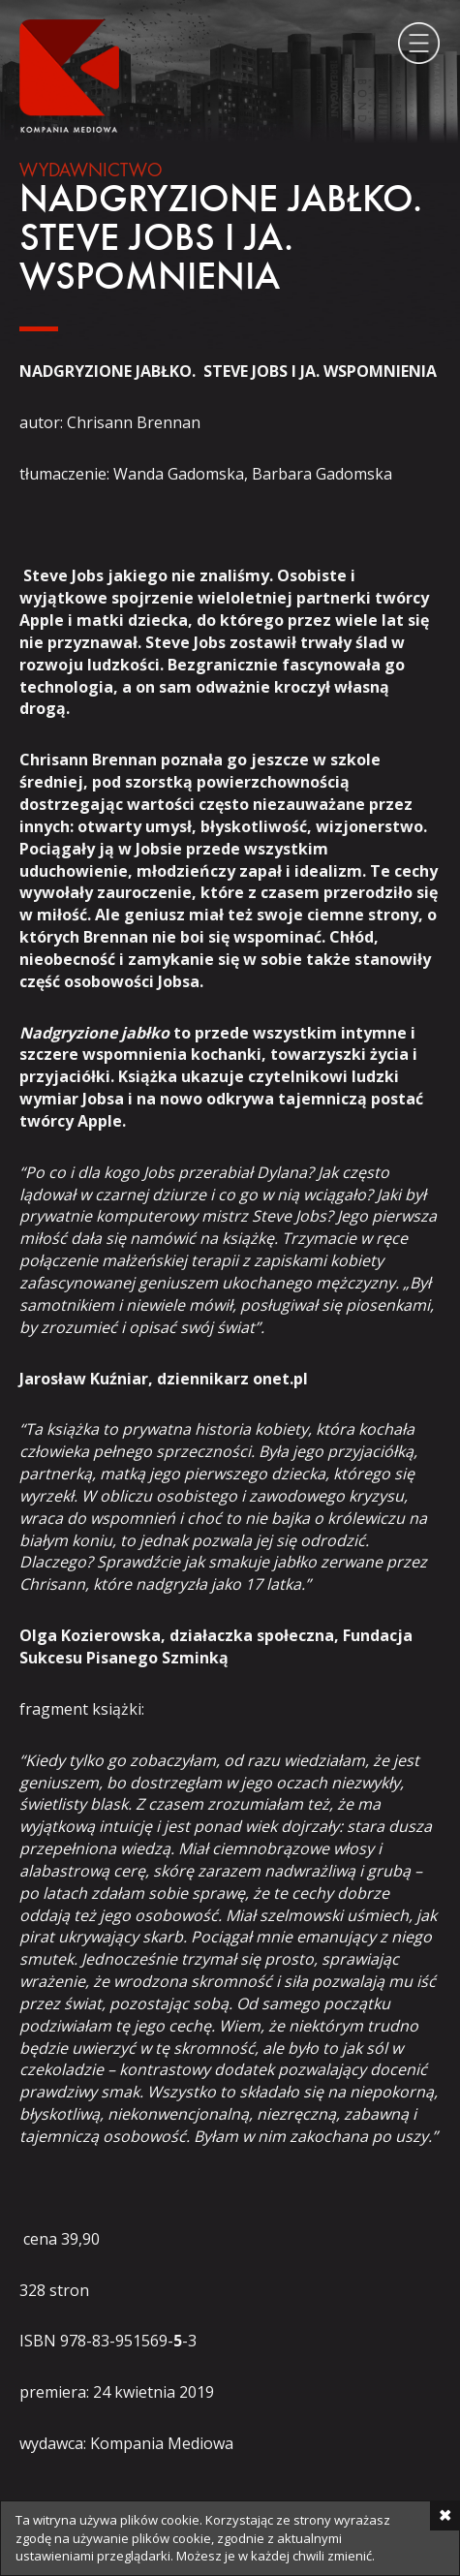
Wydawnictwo (91, 171)
